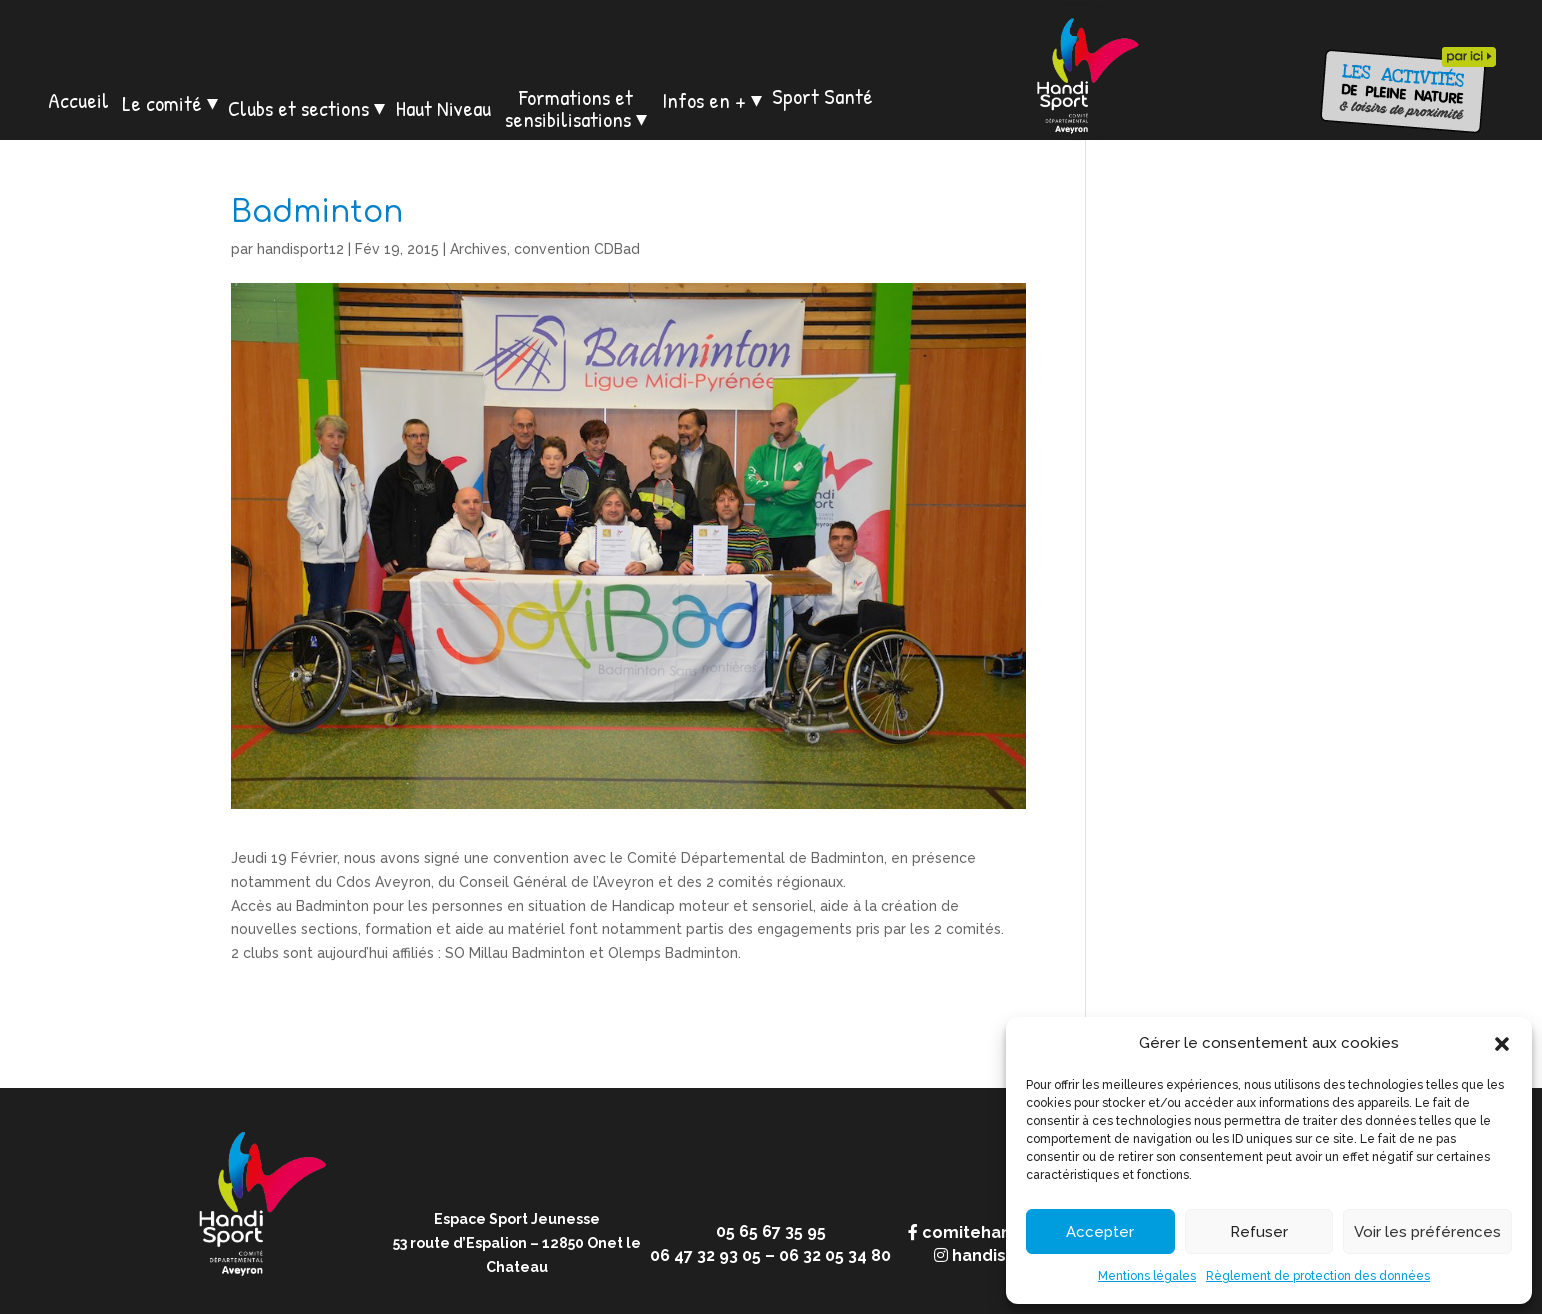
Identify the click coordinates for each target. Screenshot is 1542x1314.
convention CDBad (577, 249)
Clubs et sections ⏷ (306, 108)
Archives (478, 249)
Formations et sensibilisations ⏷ (576, 108)
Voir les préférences (1427, 1232)
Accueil (78, 100)
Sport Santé (822, 96)
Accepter (1100, 1232)
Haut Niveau (443, 108)
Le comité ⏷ (170, 103)
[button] (1502, 1044)
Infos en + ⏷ (712, 100)
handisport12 (300, 249)
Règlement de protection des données (1318, 1276)
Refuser (1259, 1232)
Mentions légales (1147, 1276)
